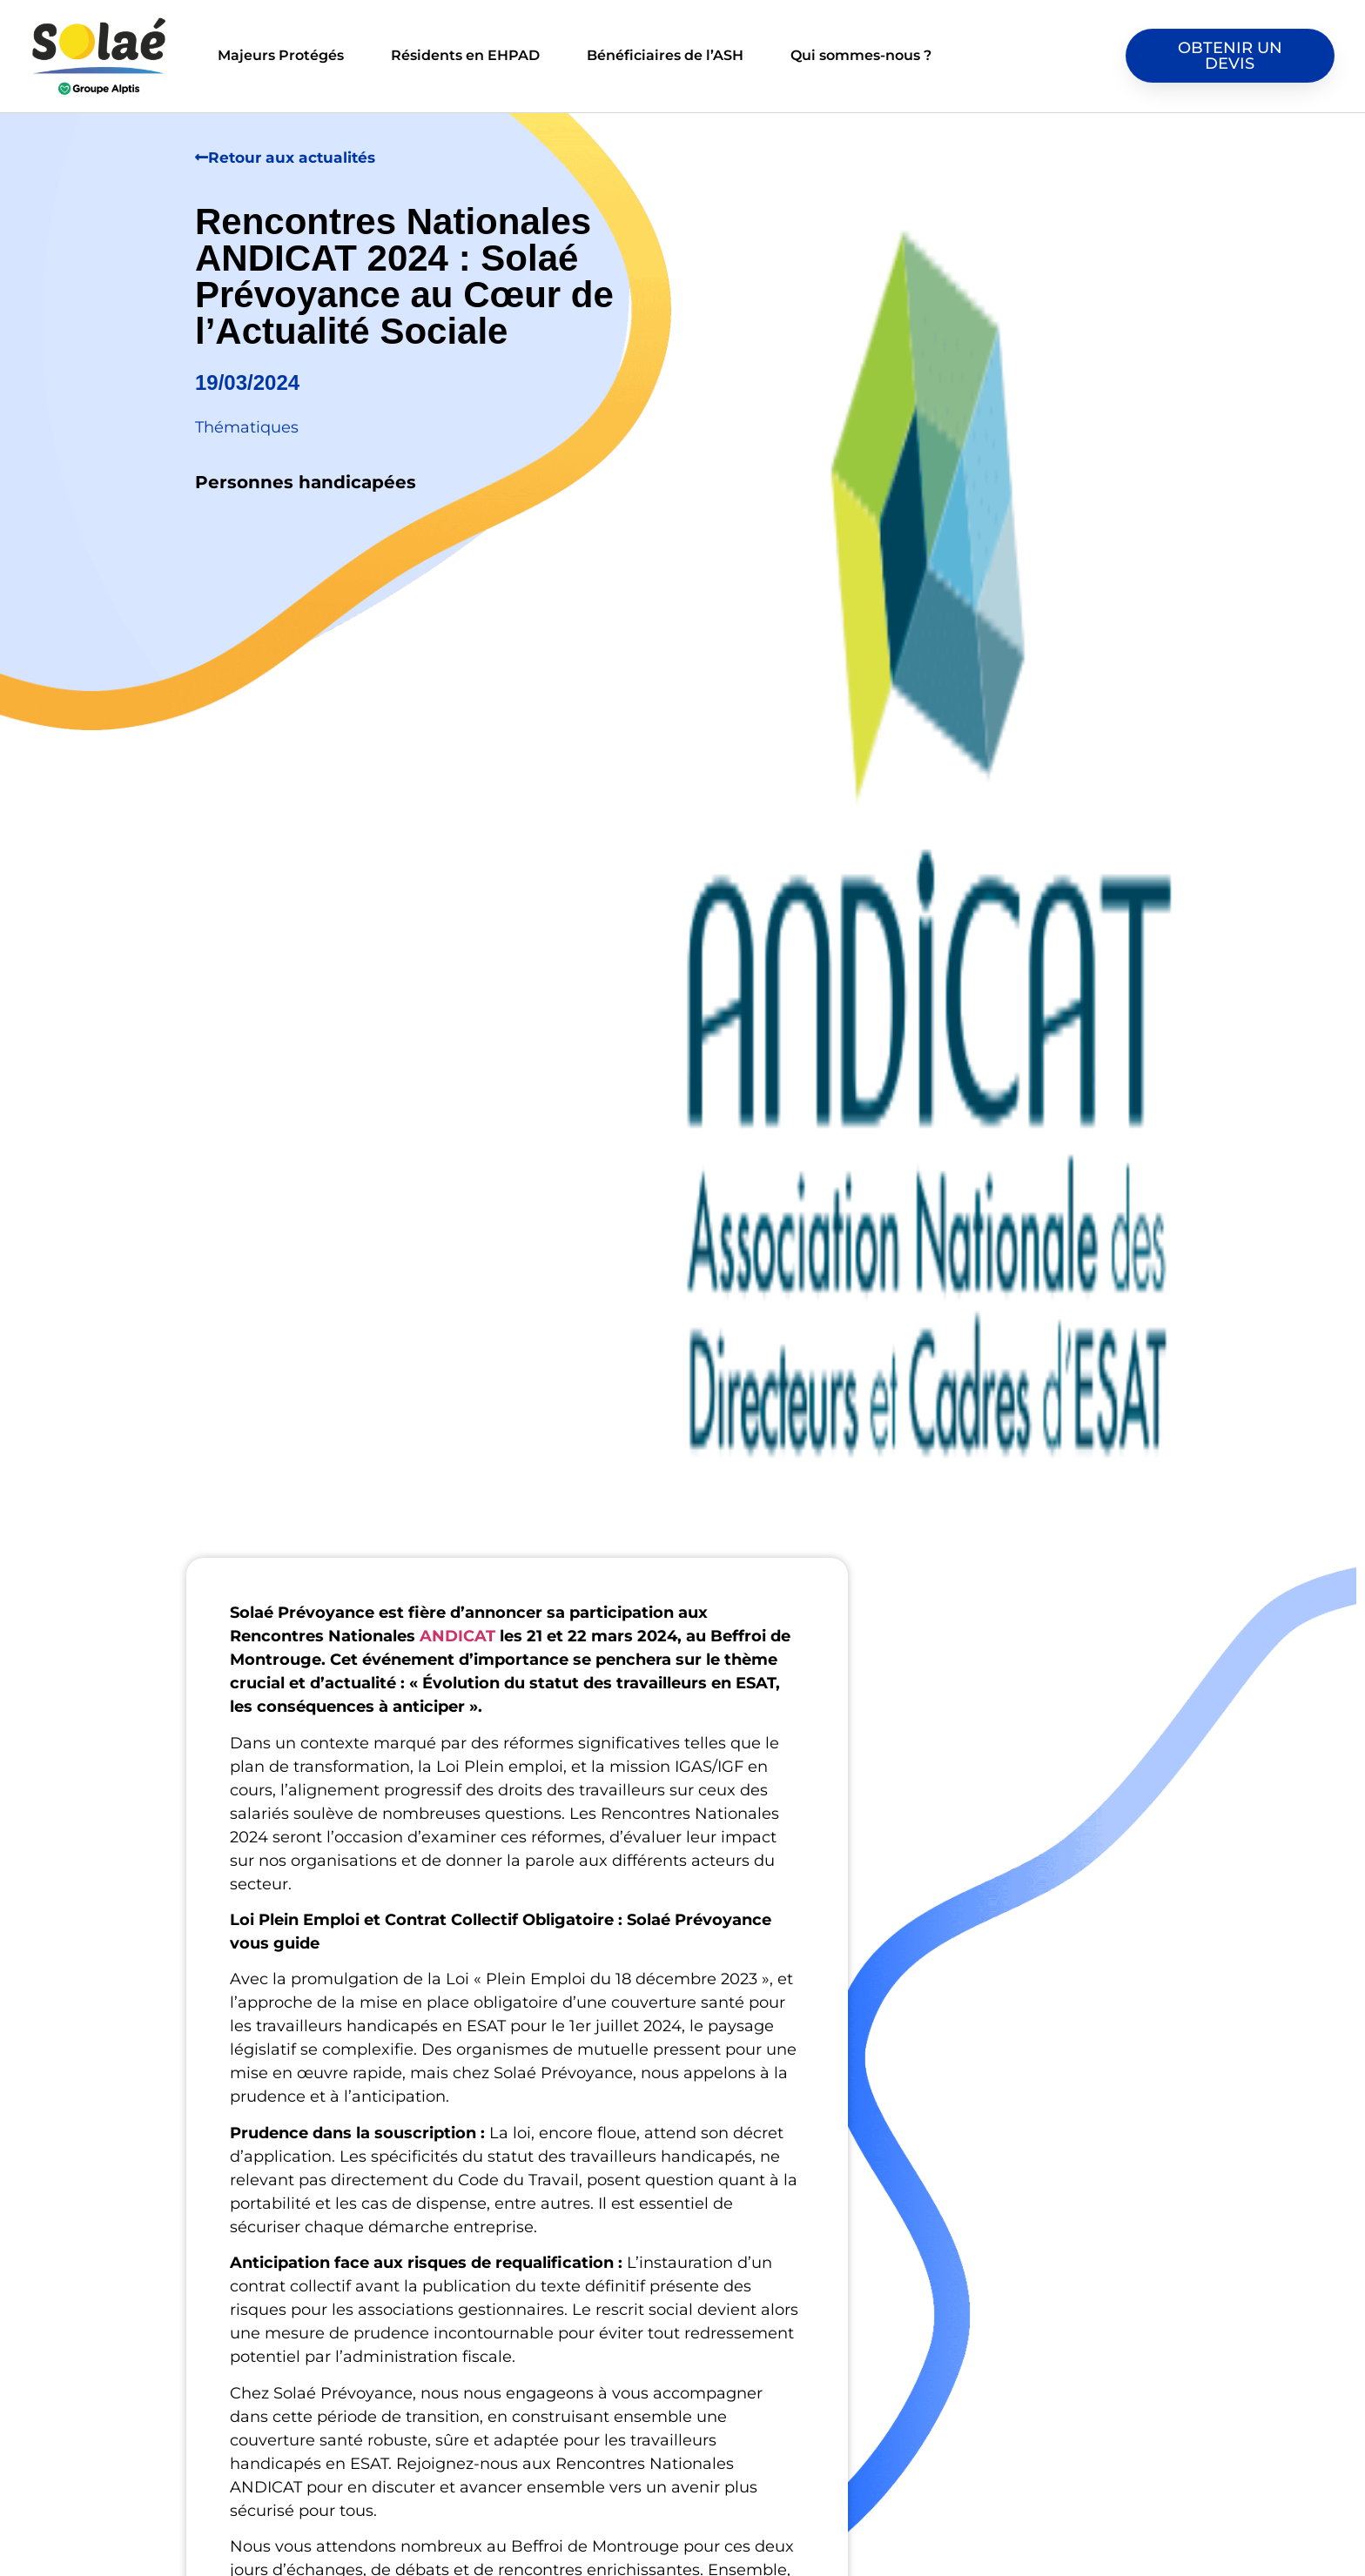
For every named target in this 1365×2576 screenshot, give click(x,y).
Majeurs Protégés (281, 55)
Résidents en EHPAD (465, 55)
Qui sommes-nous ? (860, 55)
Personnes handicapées (305, 482)
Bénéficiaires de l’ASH (665, 55)
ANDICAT (457, 1636)
